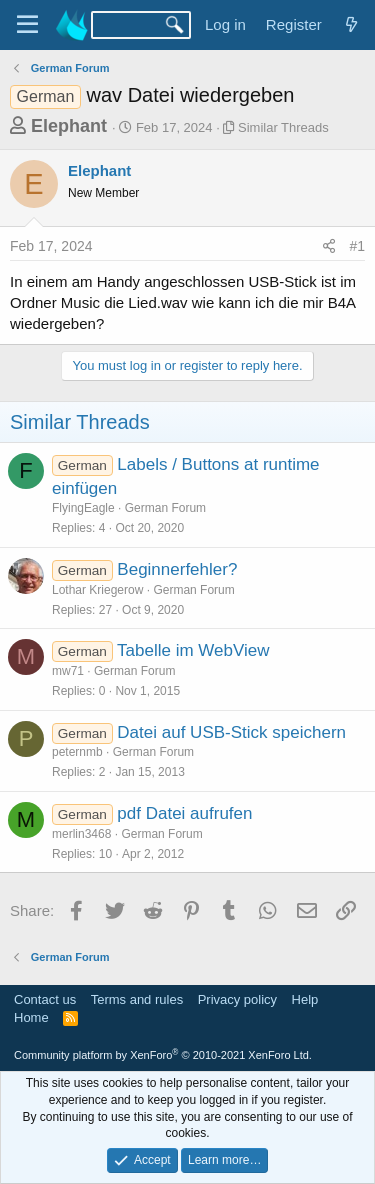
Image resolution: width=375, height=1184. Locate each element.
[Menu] (27, 25)
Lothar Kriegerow (97, 590)
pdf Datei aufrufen (184, 813)
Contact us (45, 999)
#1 (357, 246)
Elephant (69, 126)
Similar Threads (283, 127)
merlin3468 (81, 834)
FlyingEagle (83, 508)
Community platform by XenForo (163, 1055)
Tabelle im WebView (193, 650)
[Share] (329, 247)
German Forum (165, 508)
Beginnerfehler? (177, 569)
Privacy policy (237, 999)
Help (305, 999)
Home (31, 1017)
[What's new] (351, 24)
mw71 (68, 671)
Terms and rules (137, 999)
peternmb (77, 752)
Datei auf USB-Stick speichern (231, 732)
